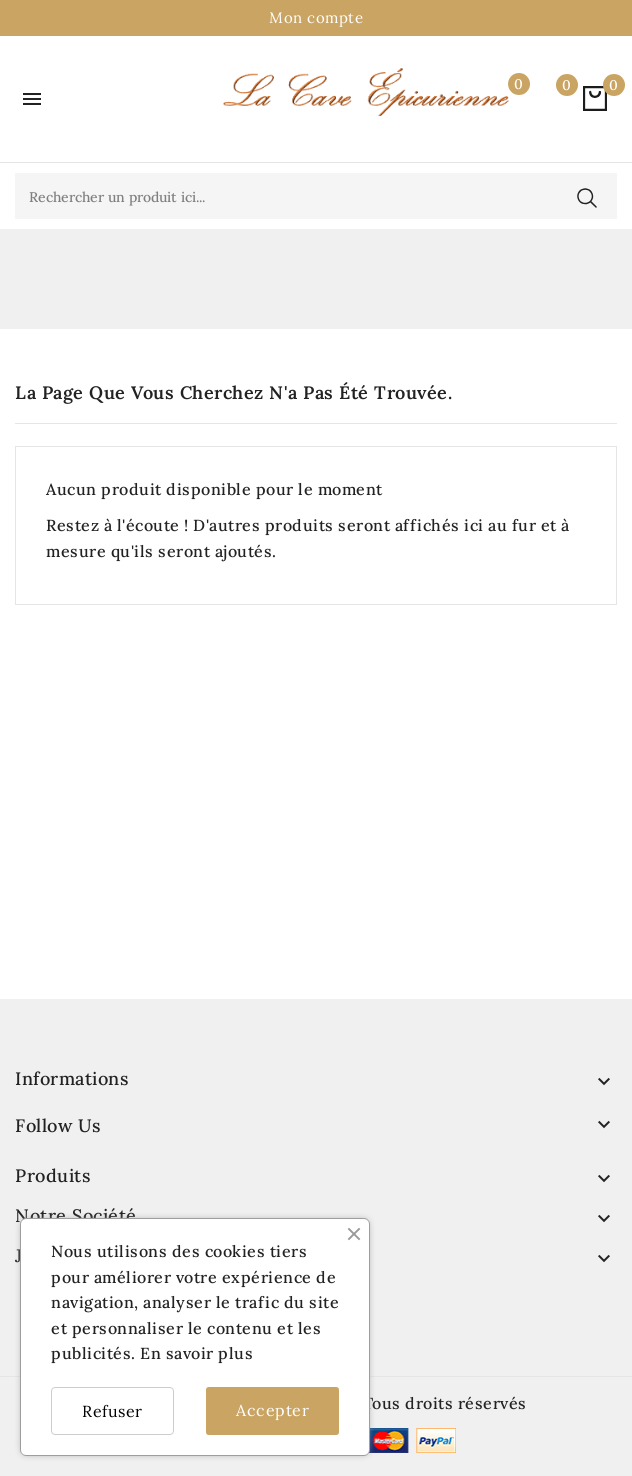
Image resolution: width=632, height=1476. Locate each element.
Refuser (112, 1411)
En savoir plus (196, 1353)
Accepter (272, 1410)
